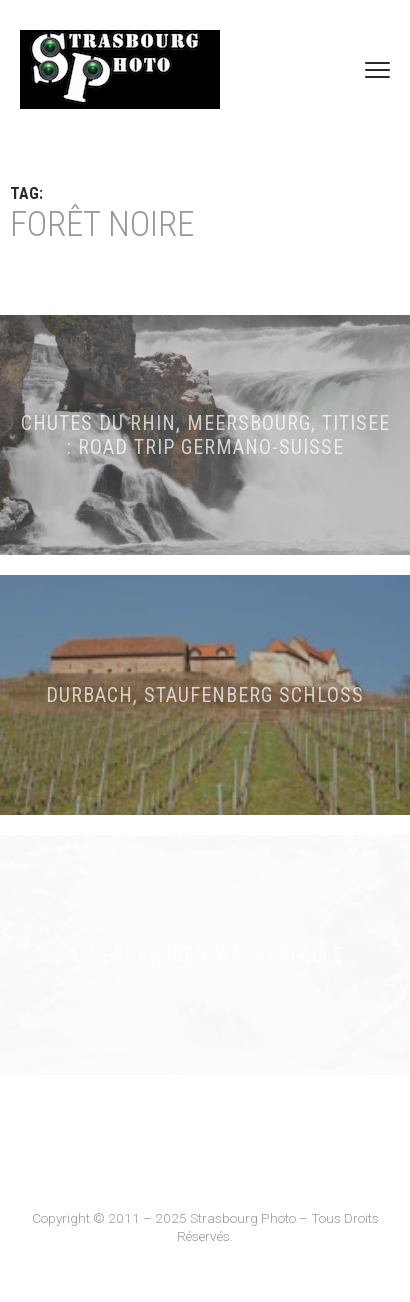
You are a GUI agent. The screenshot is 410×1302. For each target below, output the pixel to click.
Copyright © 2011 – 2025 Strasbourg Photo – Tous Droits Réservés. (205, 1227)
